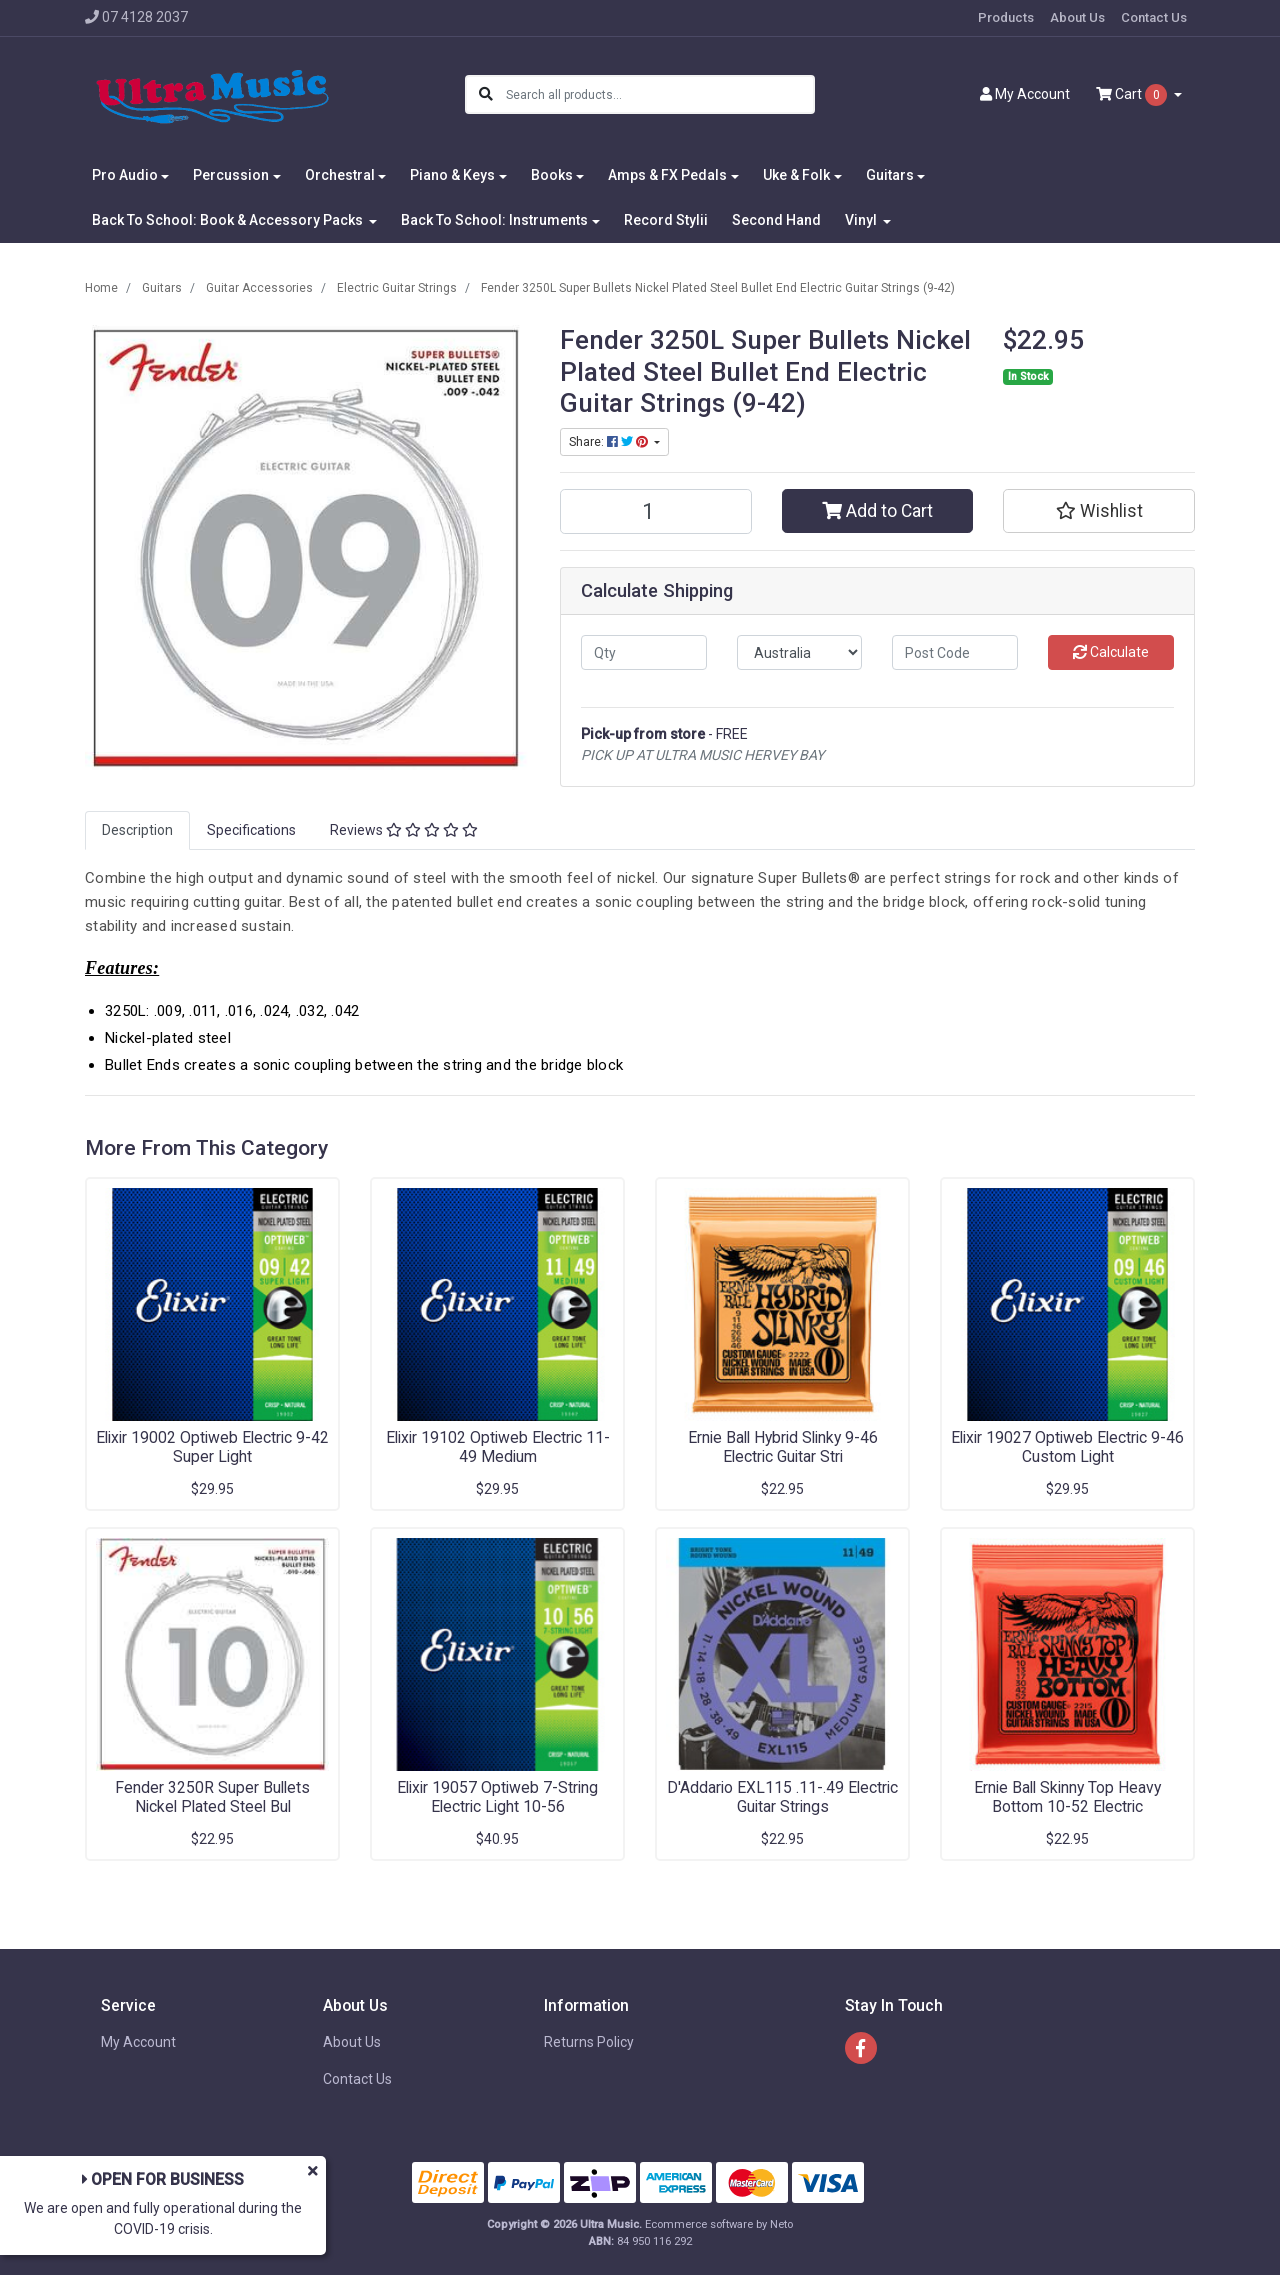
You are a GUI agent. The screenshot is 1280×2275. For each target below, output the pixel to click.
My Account (138, 2042)
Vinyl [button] (862, 220)
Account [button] (1025, 94)
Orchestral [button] (340, 175)
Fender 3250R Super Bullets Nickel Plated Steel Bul (212, 1797)
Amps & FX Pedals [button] (667, 175)
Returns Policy (589, 2042)
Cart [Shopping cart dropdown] (1133, 95)
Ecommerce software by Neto (719, 2224)
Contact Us (1154, 17)
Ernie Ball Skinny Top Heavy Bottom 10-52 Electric (1067, 1797)
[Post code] (955, 652)
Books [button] (552, 175)
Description (137, 830)
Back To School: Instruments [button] (494, 220)
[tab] (137, 830)
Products (1006, 17)
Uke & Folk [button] (796, 175)
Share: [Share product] (610, 442)
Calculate (1111, 652)
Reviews (404, 830)
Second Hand (776, 220)
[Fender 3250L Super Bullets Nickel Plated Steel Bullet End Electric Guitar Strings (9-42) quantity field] (656, 511)
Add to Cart (877, 511)
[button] (1099, 511)
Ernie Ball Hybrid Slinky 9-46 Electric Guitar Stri (783, 1447)
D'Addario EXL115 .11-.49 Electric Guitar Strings (782, 1797)
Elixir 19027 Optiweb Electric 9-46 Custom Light (1067, 1447)
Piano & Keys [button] (452, 175)
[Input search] (659, 94)
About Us (1077, 17)
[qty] (644, 652)
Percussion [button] (231, 175)
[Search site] (486, 94)
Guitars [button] (890, 175)
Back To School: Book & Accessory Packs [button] (229, 220)
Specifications (251, 830)
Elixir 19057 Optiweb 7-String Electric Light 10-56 (497, 1797)
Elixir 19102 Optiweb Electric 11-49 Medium (498, 1447)
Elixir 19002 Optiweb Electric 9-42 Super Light (212, 1447)
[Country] (800, 652)
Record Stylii (666, 220)
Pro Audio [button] (125, 175)
